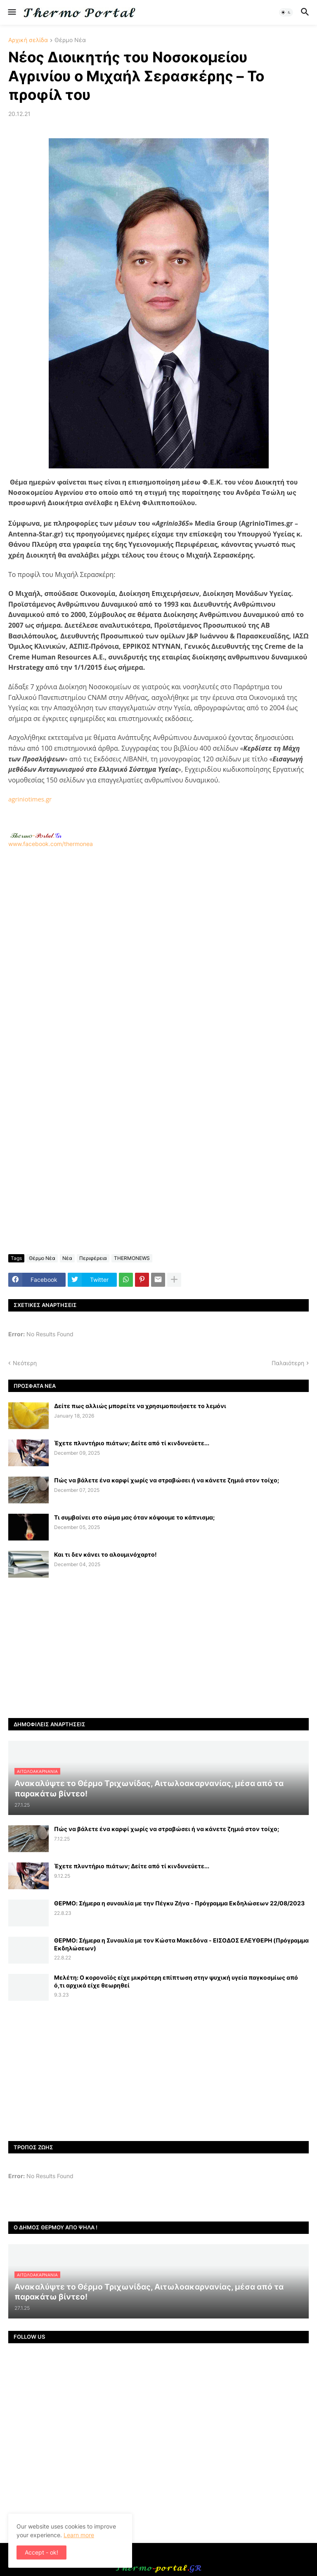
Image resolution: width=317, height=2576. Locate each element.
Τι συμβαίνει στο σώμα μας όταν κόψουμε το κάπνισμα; (134, 1517)
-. (36, 835)
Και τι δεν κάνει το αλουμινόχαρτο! (105, 1554)
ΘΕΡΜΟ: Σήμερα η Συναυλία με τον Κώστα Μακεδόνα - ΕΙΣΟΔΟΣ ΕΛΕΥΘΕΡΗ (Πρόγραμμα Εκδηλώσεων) (181, 1944)
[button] (11, 12)
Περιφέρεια (93, 1258)
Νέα (67, 1258)
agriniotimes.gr (30, 799)
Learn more (79, 2534)
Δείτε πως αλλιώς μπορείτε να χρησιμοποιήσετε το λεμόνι (140, 1405)
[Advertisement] (158, 956)
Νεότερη (25, 1362)
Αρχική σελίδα (28, 40)
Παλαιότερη (288, 1362)
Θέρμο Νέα (70, 40)
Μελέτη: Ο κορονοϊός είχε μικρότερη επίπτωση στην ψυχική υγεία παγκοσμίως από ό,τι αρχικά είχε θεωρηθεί (176, 1981)
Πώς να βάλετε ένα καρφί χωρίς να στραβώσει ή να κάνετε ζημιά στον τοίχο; (166, 1480)
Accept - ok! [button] (41, 2552)
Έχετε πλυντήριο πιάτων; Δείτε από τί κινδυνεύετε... (131, 1442)
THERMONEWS (132, 1258)
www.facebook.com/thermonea (158, 952)
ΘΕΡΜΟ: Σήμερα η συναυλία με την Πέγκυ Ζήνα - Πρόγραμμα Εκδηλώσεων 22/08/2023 (179, 1903)
